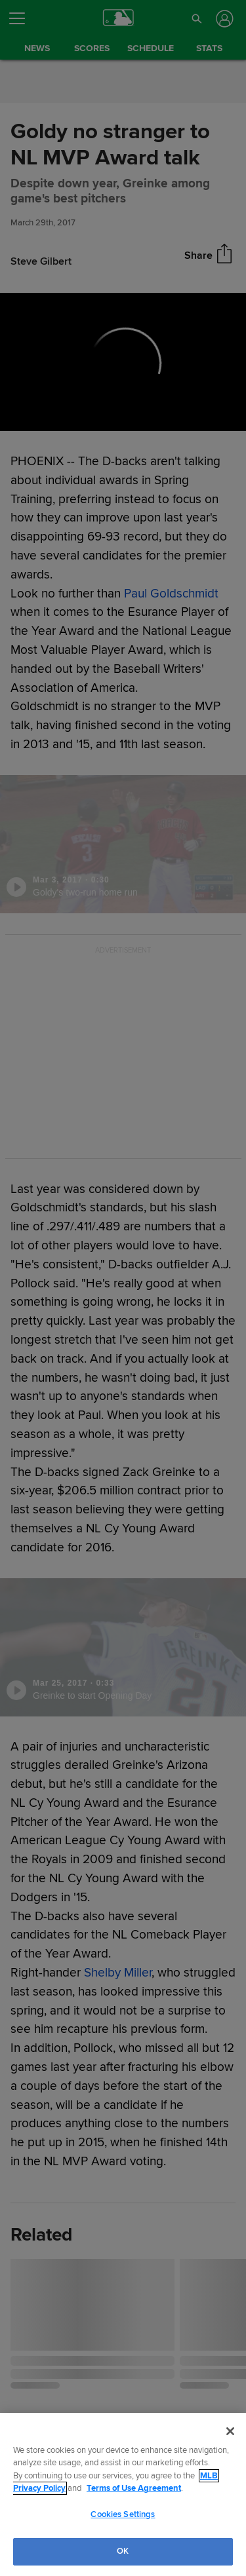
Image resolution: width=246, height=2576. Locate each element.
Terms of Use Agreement (134, 2488)
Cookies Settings (123, 2514)
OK (123, 2551)
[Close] (230, 2431)
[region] (123, 2494)
